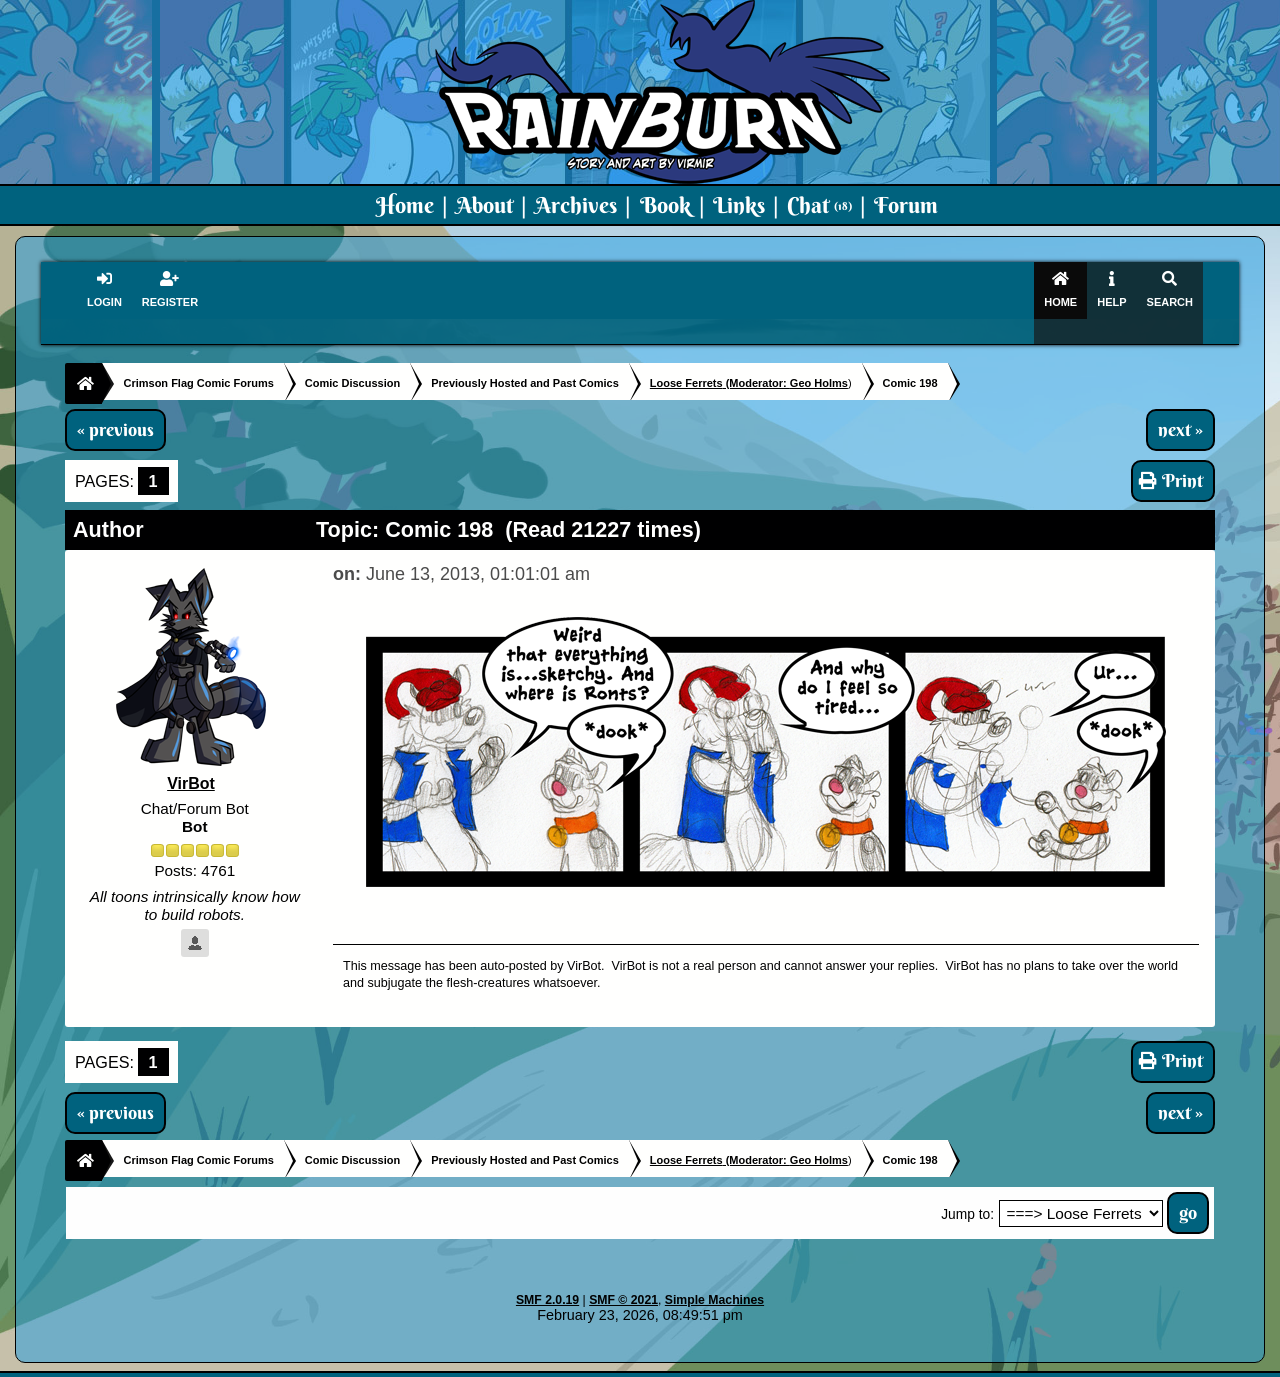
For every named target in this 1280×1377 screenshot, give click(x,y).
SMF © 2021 (623, 1278)
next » (1180, 408)
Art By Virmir (941, 1363)
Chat (819, 205)
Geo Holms (819, 361)
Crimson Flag (700, 1363)
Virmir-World (798, 1363)
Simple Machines (714, 1278)
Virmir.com (607, 1363)
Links (739, 205)
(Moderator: (720, 361)
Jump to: (967, 1192)
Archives (576, 205)
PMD (868, 1363)
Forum (906, 205)
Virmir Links (1037, 1363)
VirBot (191, 762)
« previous (115, 408)
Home (405, 205)
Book (665, 205)
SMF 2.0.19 (547, 1278)
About (484, 205)
